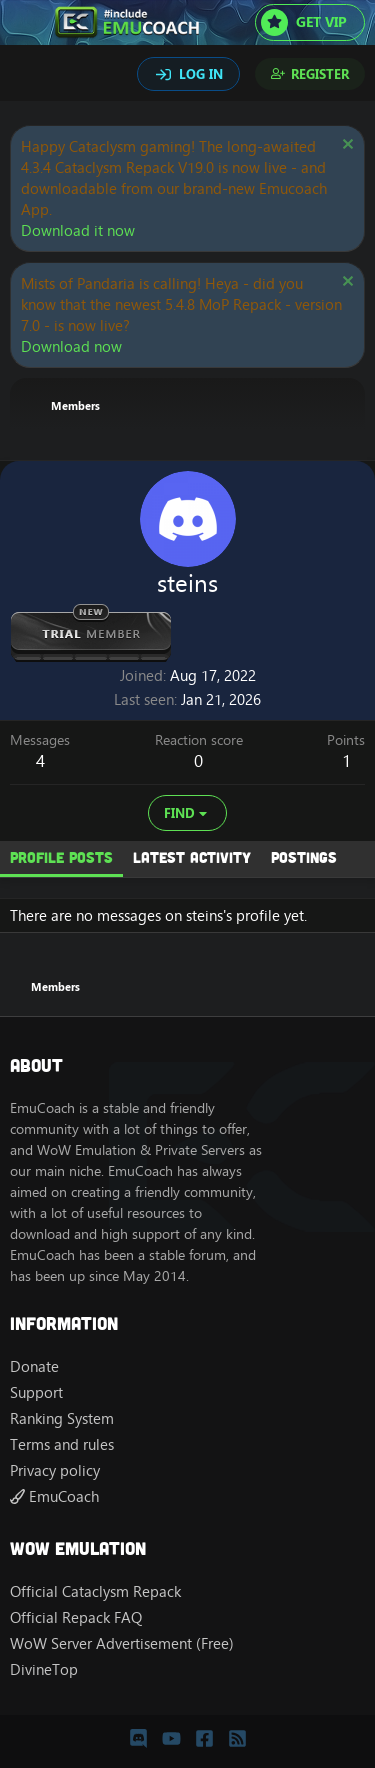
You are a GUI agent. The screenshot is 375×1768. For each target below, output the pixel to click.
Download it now (78, 230)
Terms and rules (62, 1444)
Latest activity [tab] (192, 857)
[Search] (28, 76)
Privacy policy (55, 1470)
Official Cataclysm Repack (95, 1591)
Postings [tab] (304, 857)
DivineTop (44, 1669)
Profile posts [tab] (61, 857)
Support (36, 1392)
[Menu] (27, 23)
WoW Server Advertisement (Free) (122, 1643)
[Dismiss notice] (345, 146)
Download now (71, 346)
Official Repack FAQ (76, 1617)
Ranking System (62, 1418)
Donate (34, 1366)
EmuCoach (54, 1496)
